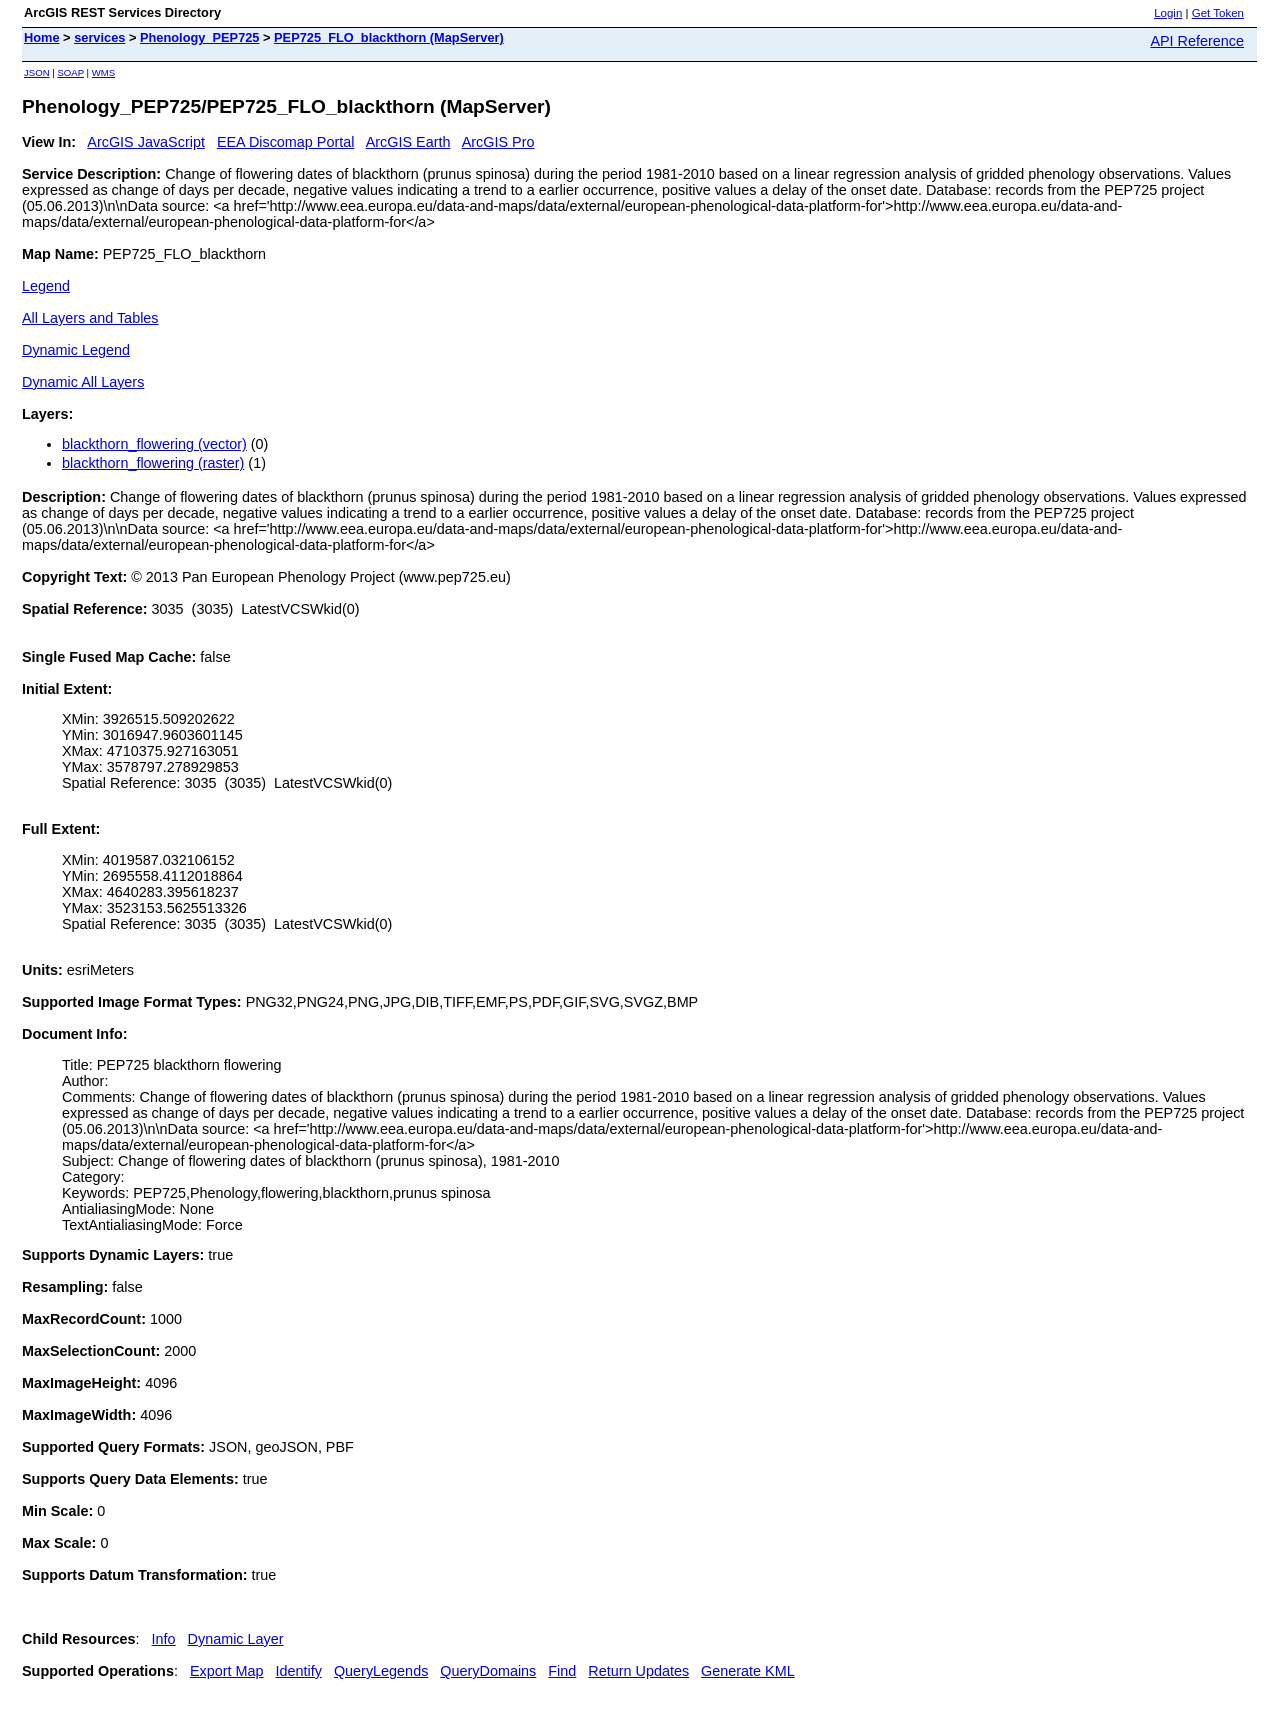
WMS (103, 72)
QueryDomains (488, 1671)
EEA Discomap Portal (286, 142)
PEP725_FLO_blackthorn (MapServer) (389, 37)
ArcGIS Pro (498, 142)
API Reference (1197, 41)
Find (562, 1671)
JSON (37, 72)
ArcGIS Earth (408, 142)
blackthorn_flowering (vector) (154, 444)
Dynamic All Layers (83, 382)
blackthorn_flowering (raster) (153, 463)
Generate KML (748, 1671)
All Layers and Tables (90, 318)
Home (42, 37)
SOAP (70, 72)
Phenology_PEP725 (199, 37)
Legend (46, 286)
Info (164, 1639)
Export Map (227, 1671)
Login (1168, 13)
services (99, 37)
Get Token (1218, 13)
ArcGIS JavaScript (146, 142)
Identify (299, 1671)
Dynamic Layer (236, 1639)
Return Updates (638, 1671)
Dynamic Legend (76, 350)
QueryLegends (381, 1671)
